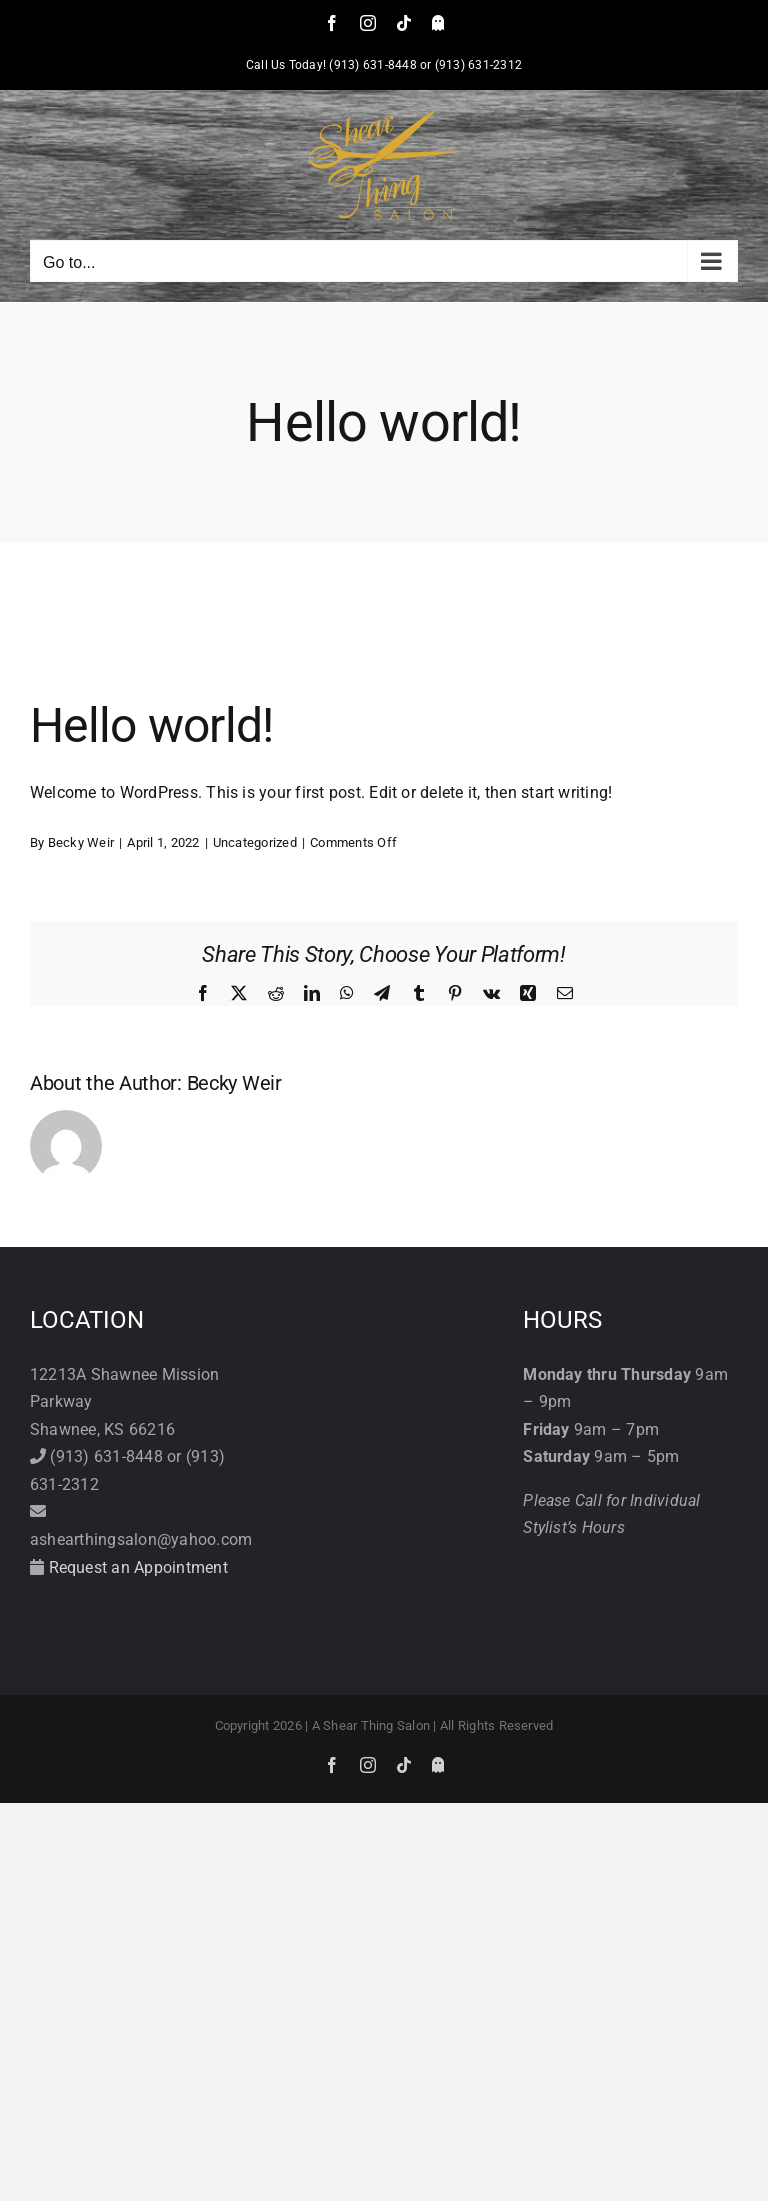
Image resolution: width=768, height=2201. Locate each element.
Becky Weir (81, 842)
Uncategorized (255, 842)
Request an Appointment (138, 1567)
